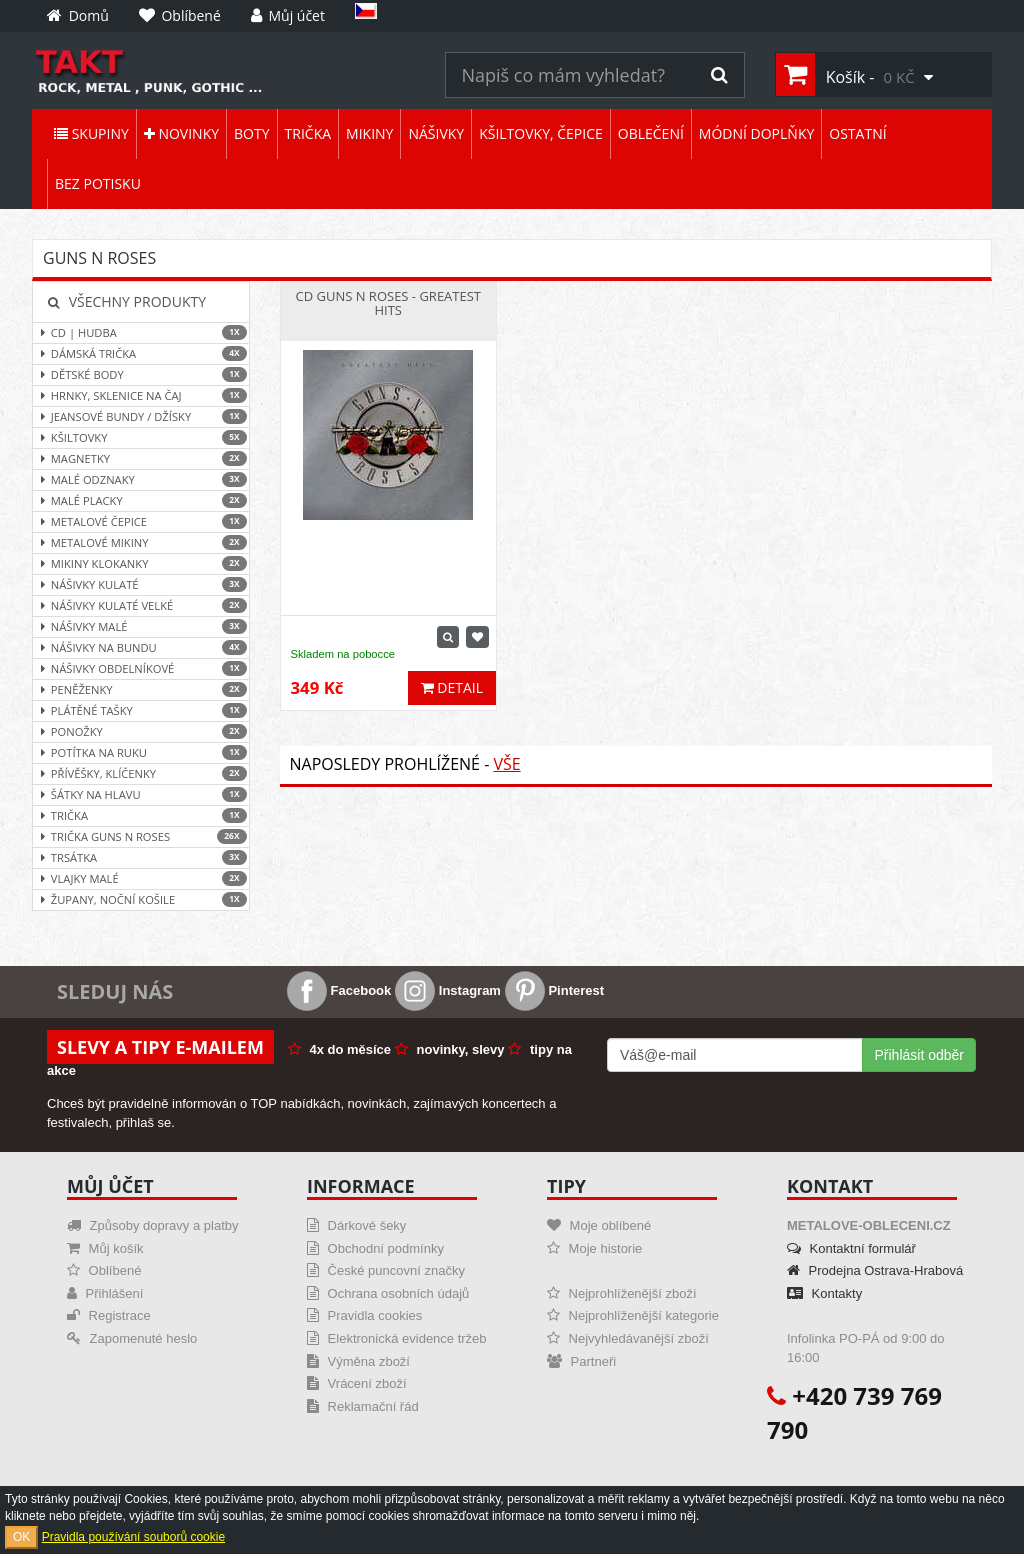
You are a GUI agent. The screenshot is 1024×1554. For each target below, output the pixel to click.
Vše (506, 764)
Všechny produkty (127, 301)
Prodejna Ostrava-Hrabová (875, 1270)
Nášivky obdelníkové (141, 668)
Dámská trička (141, 353)
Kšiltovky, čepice (541, 133)
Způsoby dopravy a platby (152, 1225)
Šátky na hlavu (141, 794)
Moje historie (594, 1248)
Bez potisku (98, 183)
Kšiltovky (141, 437)
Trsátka (141, 857)
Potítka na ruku (141, 752)
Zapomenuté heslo (132, 1338)
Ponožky (141, 731)
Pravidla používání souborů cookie (133, 1537)
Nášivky (436, 133)
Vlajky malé (141, 878)
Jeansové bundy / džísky (141, 416)
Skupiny (91, 133)
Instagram (448, 990)
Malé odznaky (141, 479)
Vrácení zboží (357, 1383)
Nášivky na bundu (141, 647)
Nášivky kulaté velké (141, 605)
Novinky (181, 133)
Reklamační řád (363, 1406)
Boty (251, 133)
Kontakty (824, 1293)
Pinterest (554, 990)
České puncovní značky (386, 1270)
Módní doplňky (756, 133)
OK (21, 1537)
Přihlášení (105, 1293)
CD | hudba (141, 332)
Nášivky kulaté (141, 584)
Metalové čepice (141, 521)
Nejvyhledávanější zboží (628, 1338)
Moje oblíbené (599, 1225)
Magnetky (141, 458)
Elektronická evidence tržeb (397, 1338)
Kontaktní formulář (851, 1248)
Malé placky (141, 500)
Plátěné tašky (141, 710)
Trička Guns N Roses (141, 836)
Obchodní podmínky (375, 1248)
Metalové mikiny (141, 542)
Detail (452, 687)
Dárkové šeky (356, 1225)
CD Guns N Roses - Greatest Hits (388, 303)
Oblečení (651, 133)
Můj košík (105, 1248)
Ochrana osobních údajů (388, 1293)
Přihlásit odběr (920, 1055)
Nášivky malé (141, 626)
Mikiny (369, 133)
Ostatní (857, 133)
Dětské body (141, 374)
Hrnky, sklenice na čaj (141, 395)
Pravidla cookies (364, 1315)
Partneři (581, 1361)
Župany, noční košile (141, 899)
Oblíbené (104, 1270)
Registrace (109, 1315)
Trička (308, 133)
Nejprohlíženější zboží (622, 1293)
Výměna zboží (358, 1361)
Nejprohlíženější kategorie (633, 1315)
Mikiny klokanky (141, 563)
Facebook (339, 990)
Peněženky (141, 689)
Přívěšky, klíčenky (141, 773)
